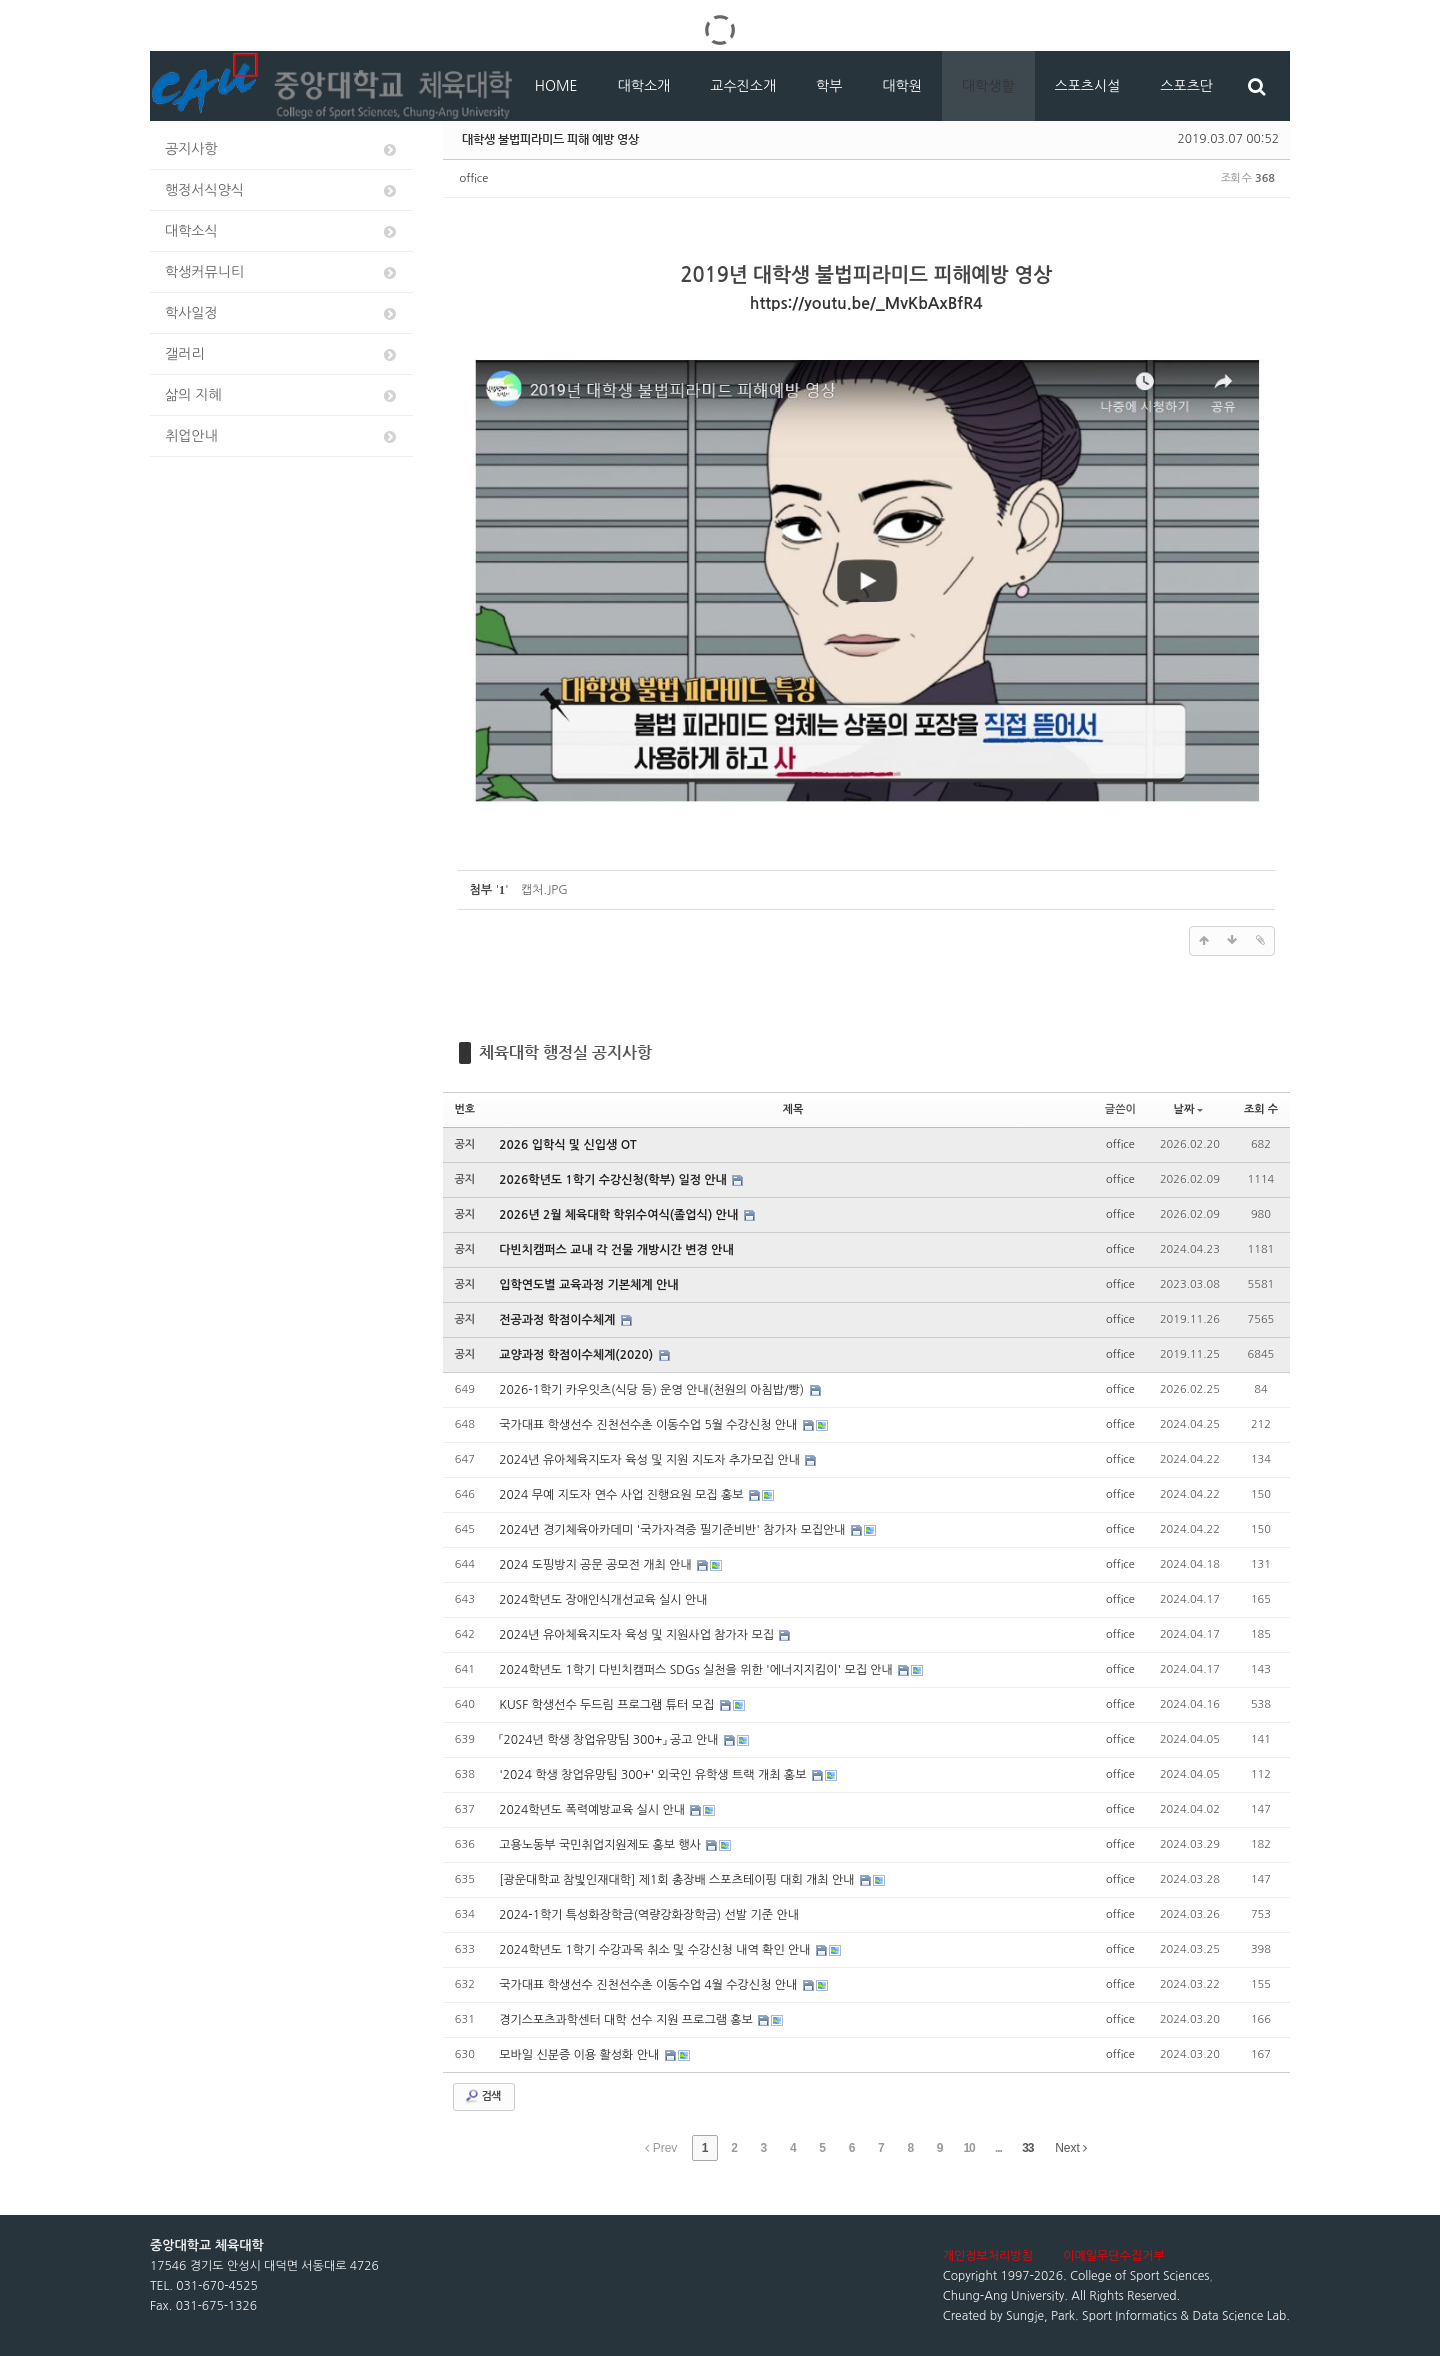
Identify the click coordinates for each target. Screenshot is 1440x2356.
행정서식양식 (282, 190)
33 (1027, 2148)
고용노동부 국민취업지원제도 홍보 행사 (601, 1845)
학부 (829, 86)
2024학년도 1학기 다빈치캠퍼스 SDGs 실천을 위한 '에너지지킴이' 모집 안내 (697, 1670)
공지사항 (282, 149)
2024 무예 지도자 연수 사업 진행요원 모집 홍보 (623, 1495)
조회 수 (1261, 1109)
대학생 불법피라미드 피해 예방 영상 (550, 139)
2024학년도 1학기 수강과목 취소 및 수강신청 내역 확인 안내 (656, 1950)
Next (1071, 2148)
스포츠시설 (1088, 86)
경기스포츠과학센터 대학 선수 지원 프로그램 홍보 (627, 2020)
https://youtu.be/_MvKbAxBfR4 (866, 303)
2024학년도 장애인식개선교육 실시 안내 (603, 1600)
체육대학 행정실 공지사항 (565, 1052)
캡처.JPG (544, 890)
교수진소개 (743, 86)
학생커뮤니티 (282, 272)
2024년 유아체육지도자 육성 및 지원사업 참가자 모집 (638, 1635)
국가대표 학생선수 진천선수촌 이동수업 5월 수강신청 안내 (650, 1425)
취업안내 (282, 436)
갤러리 (282, 354)
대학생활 (988, 86)
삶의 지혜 (282, 395)
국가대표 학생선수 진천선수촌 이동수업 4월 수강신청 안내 (650, 1985)
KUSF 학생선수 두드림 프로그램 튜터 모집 (608, 1705)
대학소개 (644, 86)
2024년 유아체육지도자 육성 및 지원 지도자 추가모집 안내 (651, 1460)
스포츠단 (1186, 86)
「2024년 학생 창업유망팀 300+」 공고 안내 (610, 1740)
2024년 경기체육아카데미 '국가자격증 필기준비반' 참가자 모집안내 (674, 1530)
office (474, 178)
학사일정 (282, 313)
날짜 (1189, 1109)
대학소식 (282, 231)
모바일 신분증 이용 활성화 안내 (580, 2055)
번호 (465, 1109)
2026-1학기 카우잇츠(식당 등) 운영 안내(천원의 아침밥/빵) (653, 1390)
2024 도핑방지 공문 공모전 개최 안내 (597, 1565)
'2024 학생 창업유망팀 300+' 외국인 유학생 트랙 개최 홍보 (654, 1775)
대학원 (901, 86)
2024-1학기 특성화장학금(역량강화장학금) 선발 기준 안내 (649, 1915)
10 (968, 2148)
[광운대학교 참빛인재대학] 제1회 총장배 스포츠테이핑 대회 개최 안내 (678, 1880)
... (998, 2148)
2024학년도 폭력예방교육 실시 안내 (593, 1810)
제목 (793, 1109)
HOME (556, 86)
